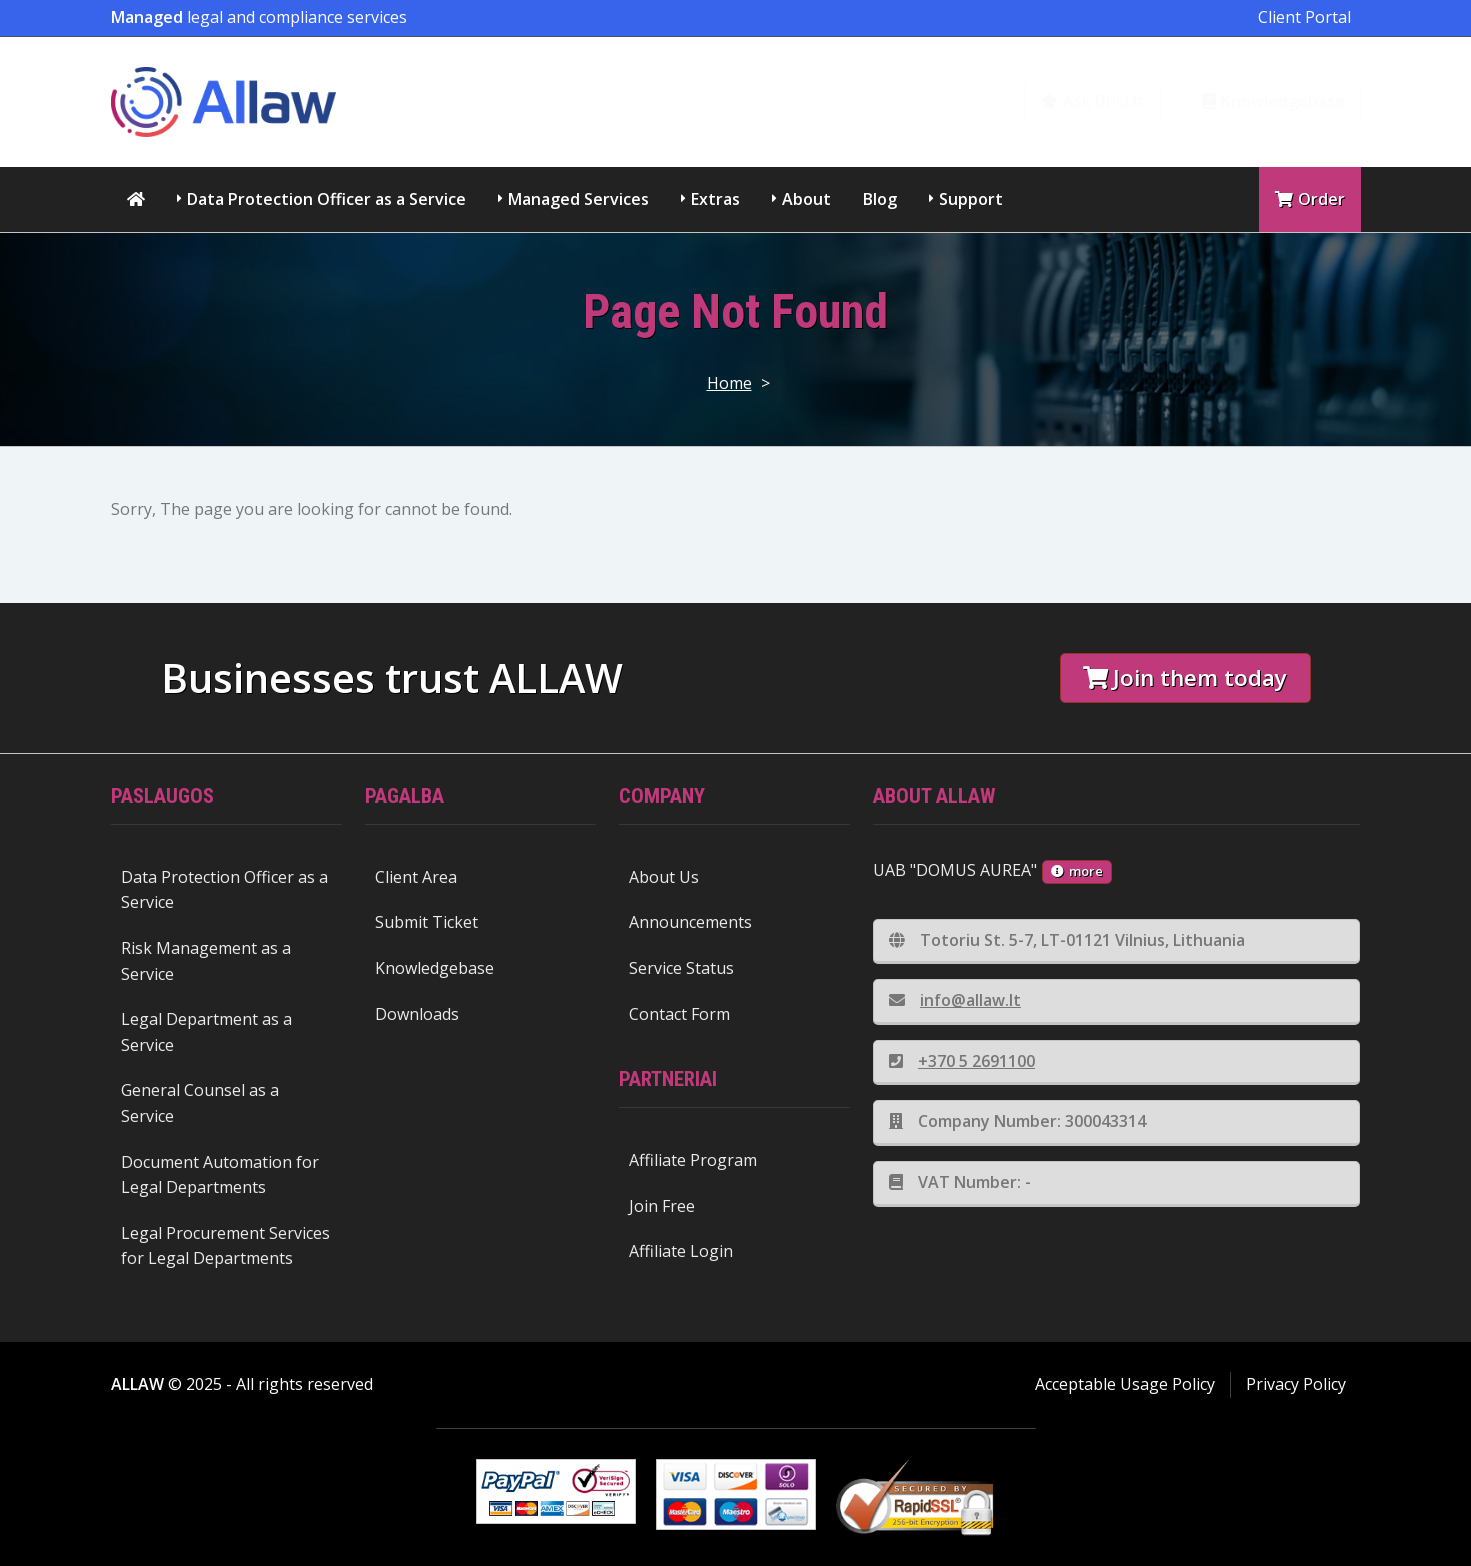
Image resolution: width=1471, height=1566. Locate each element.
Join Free (662, 1206)
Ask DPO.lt (1092, 101)
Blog (880, 199)
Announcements (690, 922)
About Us (664, 877)
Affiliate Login (681, 1251)
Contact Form (679, 1014)
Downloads (417, 1014)
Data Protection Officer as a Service (326, 199)
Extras (715, 199)
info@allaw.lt (955, 1000)
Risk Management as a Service (206, 961)
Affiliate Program (693, 1160)
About (806, 199)
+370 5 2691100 (962, 1061)
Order (1310, 199)
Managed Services (578, 199)
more (1077, 871)
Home (729, 383)
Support (971, 199)
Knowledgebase (1273, 101)
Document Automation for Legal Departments (220, 1175)
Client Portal (1304, 17)
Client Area (416, 877)
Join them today (1185, 677)
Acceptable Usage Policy (1125, 1384)
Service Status (681, 968)
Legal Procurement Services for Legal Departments (225, 1246)
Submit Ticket (426, 922)
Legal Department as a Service (206, 1032)
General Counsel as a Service (200, 1103)
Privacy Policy (1296, 1384)
